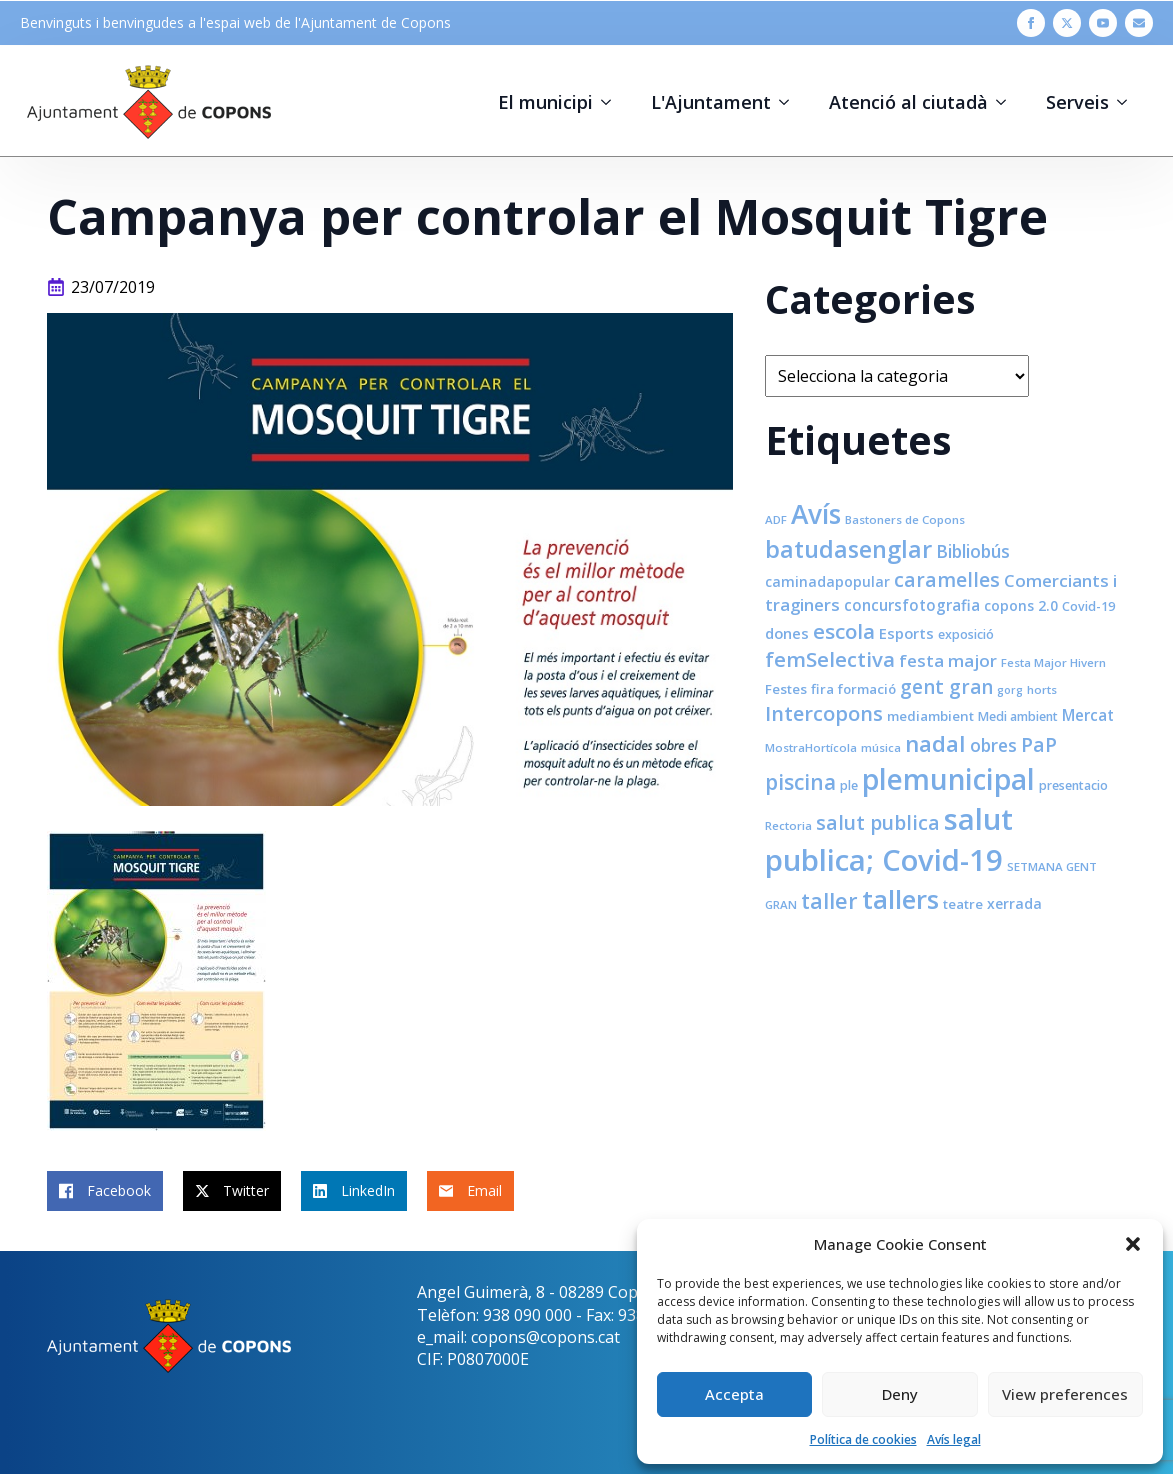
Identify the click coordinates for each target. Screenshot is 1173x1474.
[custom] (1139, 23)
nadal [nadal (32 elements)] (935, 743)
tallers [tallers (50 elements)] (900, 899)
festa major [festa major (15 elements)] (948, 660)
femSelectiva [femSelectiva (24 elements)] (830, 659)
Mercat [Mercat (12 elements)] (1088, 715)
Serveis (1077, 102)
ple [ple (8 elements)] (849, 785)
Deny (900, 1394)
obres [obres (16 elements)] (993, 745)
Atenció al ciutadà (908, 102)
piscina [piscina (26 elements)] (800, 782)
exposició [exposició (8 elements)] (966, 634)
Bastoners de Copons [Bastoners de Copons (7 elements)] (905, 519)
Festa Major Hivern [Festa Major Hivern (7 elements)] (1053, 662)
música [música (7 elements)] (881, 747)
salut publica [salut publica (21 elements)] (878, 822)
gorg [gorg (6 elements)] (1010, 690)
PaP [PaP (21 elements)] (1039, 744)
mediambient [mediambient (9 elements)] (930, 716)
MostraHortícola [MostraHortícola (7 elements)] (811, 747)
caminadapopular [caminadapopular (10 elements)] (827, 581)
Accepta (734, 1394)
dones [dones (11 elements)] (787, 633)
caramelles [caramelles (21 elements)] (947, 579)
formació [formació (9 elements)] (867, 689)
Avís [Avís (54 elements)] (816, 514)
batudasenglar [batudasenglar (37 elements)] (848, 549)
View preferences (1065, 1394)
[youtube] (1103, 23)
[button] (1133, 1244)
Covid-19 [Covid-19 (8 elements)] (1088, 606)
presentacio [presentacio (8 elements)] (1073, 785)
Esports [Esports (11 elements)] (906, 633)
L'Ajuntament (711, 102)
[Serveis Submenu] (1128, 102)
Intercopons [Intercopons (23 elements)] (824, 713)
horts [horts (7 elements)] (1042, 689)
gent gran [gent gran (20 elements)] (946, 687)
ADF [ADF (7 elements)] (776, 519)
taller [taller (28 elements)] (829, 900)
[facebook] (1031, 23)
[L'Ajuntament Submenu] (790, 102)
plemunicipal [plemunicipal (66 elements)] (948, 779)
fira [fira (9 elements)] (822, 689)
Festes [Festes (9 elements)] (786, 689)
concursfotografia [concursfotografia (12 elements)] (912, 605)
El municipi (545, 102)
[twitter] (1067, 23)
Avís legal (954, 1439)
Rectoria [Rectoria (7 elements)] (788, 825)
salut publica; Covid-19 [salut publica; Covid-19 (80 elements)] (889, 839)
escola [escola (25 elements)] (844, 631)
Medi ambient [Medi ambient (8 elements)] (1018, 716)
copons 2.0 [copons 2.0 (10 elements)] (1021, 605)
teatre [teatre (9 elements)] (963, 904)
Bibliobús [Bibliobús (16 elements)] (973, 551)
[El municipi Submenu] (612, 102)
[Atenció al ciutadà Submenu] (1007, 102)
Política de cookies (863, 1439)
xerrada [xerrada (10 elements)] (1014, 903)
